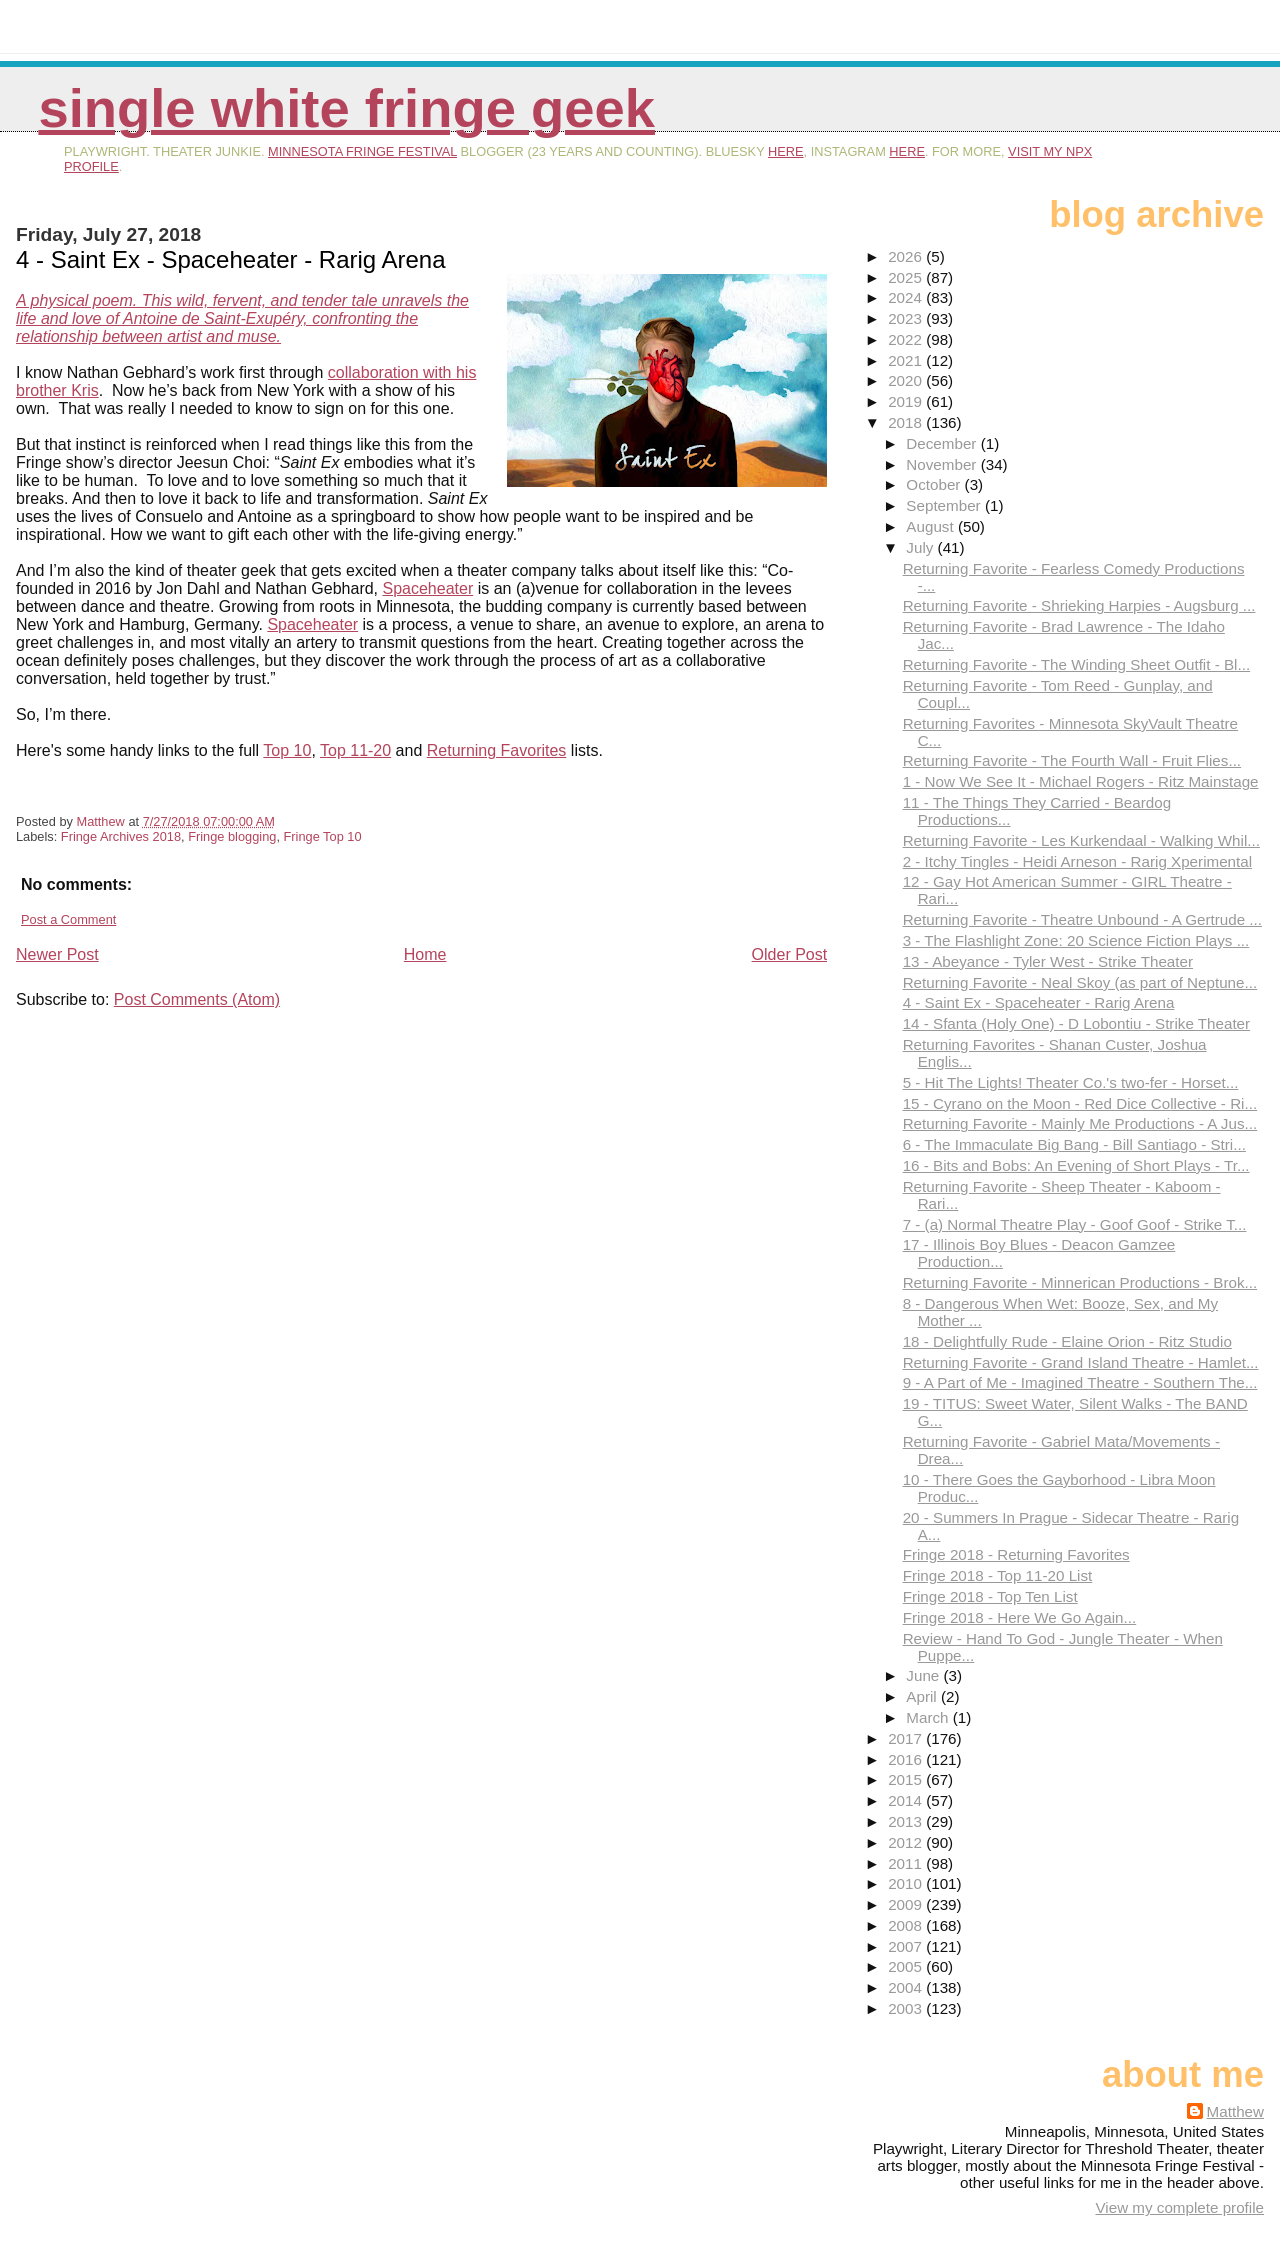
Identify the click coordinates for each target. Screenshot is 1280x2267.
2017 (907, 1738)
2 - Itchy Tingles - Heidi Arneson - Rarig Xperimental (1077, 861)
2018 (907, 422)
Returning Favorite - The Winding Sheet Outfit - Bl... (1077, 664)
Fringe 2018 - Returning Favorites (1016, 1554)
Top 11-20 (355, 750)
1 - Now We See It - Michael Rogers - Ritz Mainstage (1081, 781)
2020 (907, 380)
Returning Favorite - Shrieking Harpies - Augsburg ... (1079, 605)
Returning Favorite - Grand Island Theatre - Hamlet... (1081, 1362)
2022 (907, 339)
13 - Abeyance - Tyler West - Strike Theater (1048, 961)
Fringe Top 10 (323, 836)
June (924, 1675)
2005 (907, 1966)
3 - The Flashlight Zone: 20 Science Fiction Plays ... (1076, 940)
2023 (907, 318)
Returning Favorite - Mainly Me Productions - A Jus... (1080, 1123)
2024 (907, 297)
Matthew (1235, 2111)
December (943, 443)
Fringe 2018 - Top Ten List (990, 1596)
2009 (907, 1904)
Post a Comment (68, 919)
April (923, 1696)
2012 (907, 1842)
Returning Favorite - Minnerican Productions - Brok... (1080, 1282)
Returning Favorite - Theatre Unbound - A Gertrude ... (1082, 919)
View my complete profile (1179, 2207)
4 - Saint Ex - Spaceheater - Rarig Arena (1039, 1002)
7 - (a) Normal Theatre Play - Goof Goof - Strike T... (1075, 1224)
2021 (907, 360)
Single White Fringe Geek (346, 108)
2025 (907, 277)
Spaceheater (428, 588)
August (932, 526)
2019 (907, 401)
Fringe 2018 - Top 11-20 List (998, 1575)
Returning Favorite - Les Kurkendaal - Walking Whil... (1081, 840)
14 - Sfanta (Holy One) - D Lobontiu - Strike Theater (1077, 1023)
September (945, 505)
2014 (907, 1800)
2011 (907, 1863)
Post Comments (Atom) (197, 999)
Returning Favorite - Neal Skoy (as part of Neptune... (1080, 982)
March (929, 1717)
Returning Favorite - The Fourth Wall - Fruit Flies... (1072, 760)
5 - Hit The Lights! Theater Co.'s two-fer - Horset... (1071, 1082)
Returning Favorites (497, 750)
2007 (907, 1946)
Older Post (790, 954)
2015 (907, 1779)
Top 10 (287, 750)
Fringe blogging (232, 836)
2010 (907, 1883)
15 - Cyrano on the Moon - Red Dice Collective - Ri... (1080, 1103)
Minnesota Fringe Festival (362, 151)
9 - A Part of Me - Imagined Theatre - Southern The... (1080, 1382)
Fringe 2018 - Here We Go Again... (1020, 1617)
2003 (907, 2008)
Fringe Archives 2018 (121, 836)
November (943, 464)
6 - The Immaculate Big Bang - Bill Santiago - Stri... (1074, 1144)
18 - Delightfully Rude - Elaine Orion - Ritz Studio (1067, 1341)
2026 (907, 256)
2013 (907, 1821)
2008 (907, 1925)
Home (425, 954)
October (935, 484)
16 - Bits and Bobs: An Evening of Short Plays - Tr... (1076, 1165)
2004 (907, 1987)
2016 (907, 1759)
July (921, 547)
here (786, 151)
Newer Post (57, 954)
